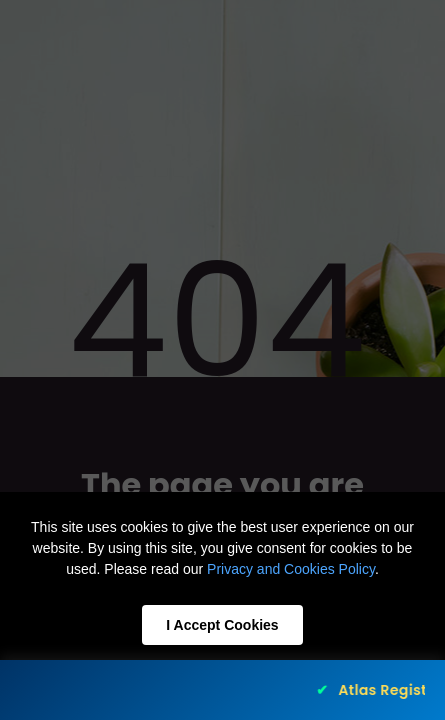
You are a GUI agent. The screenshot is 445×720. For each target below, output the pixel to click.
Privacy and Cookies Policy (291, 569)
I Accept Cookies (222, 625)
